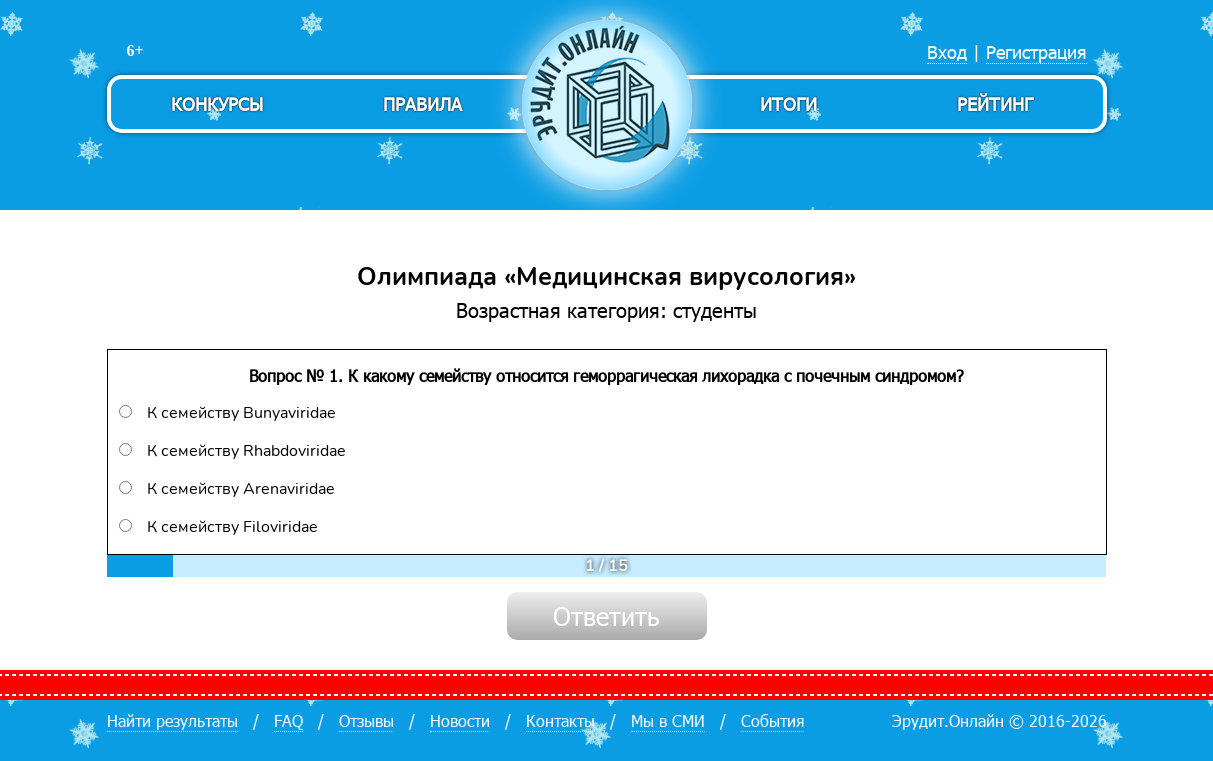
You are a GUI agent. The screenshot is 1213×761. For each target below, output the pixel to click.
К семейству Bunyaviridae (227, 413)
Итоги (788, 103)
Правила (422, 103)
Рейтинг (995, 103)
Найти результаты (172, 720)
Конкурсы (217, 103)
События (772, 720)
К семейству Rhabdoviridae (232, 451)
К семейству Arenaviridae (227, 489)
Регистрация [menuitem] (1036, 51)
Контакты (560, 720)
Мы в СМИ (668, 720)
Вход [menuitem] (947, 51)
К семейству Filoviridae (218, 527)
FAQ (288, 720)
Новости (460, 720)
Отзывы (366, 720)
